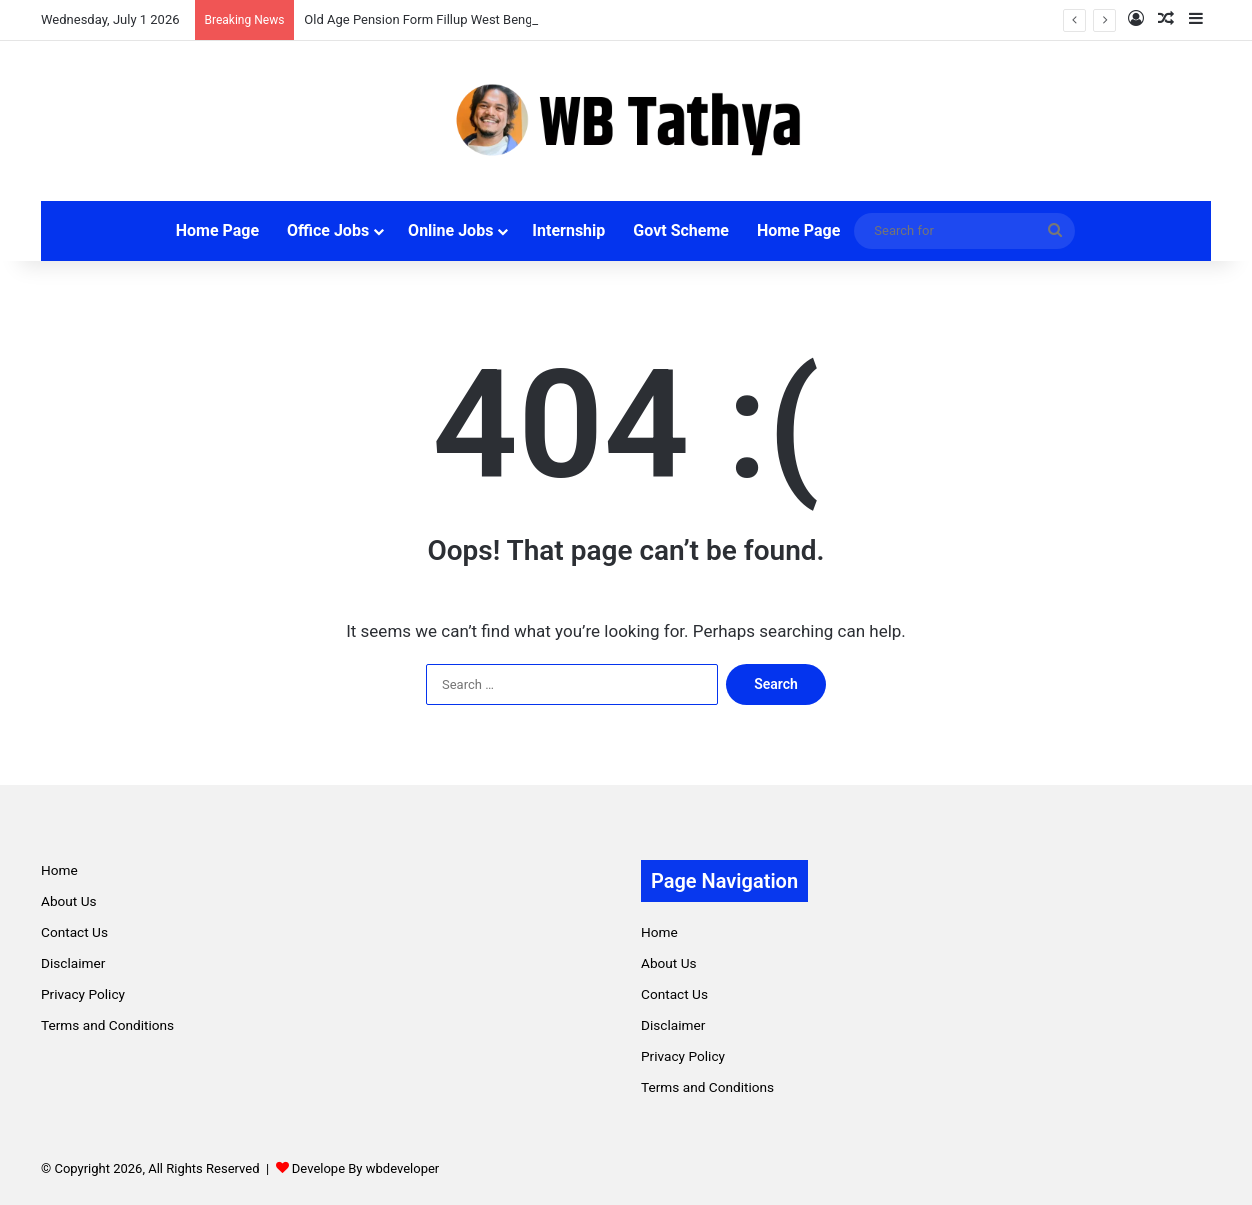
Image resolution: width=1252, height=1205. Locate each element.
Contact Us (74, 932)
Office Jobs (328, 230)
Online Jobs (450, 230)
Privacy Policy (83, 994)
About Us (69, 901)
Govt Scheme (681, 230)
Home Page (217, 230)
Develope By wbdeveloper (365, 1168)
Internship (568, 230)
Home (59, 870)
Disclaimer (73, 963)
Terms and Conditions (107, 1025)
